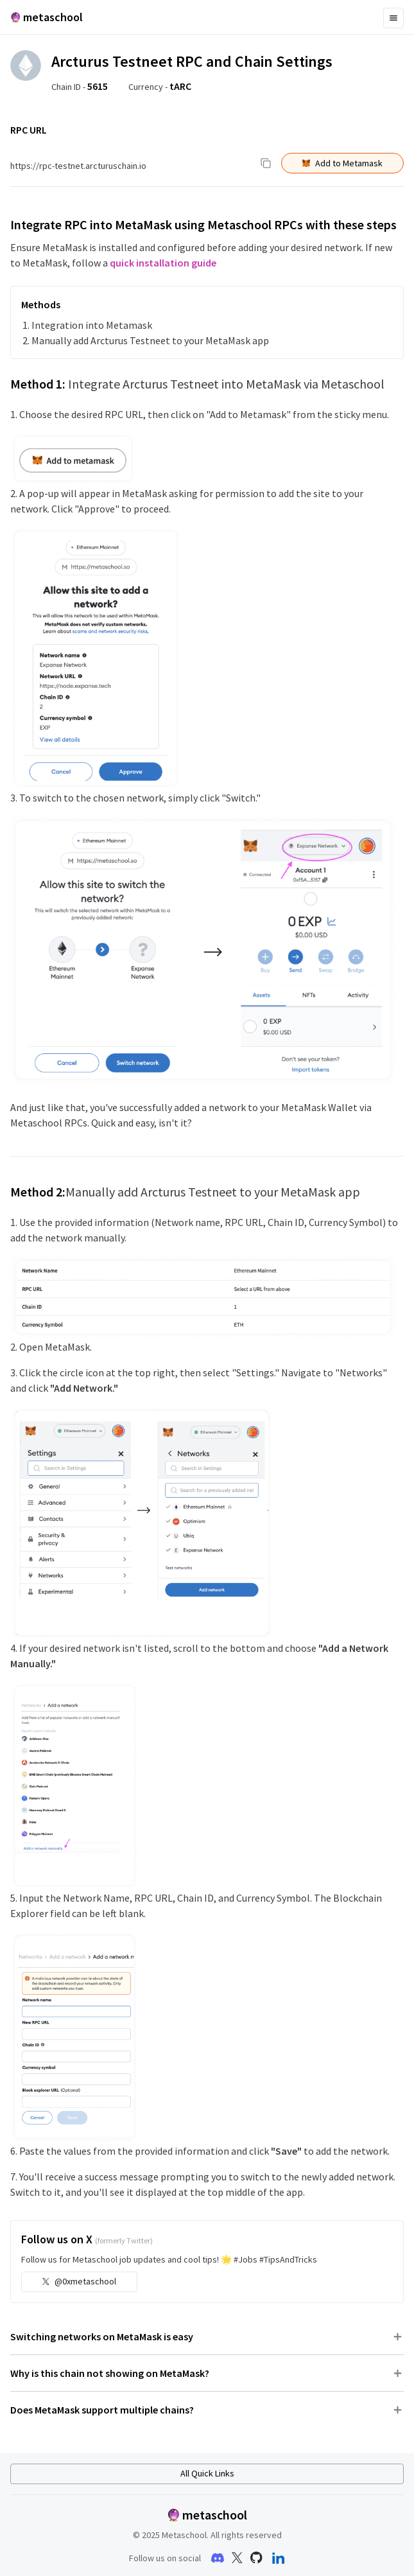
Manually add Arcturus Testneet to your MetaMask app (150, 340)
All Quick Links (207, 2473)
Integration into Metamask (91, 325)
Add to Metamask (342, 163)
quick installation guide (163, 262)
